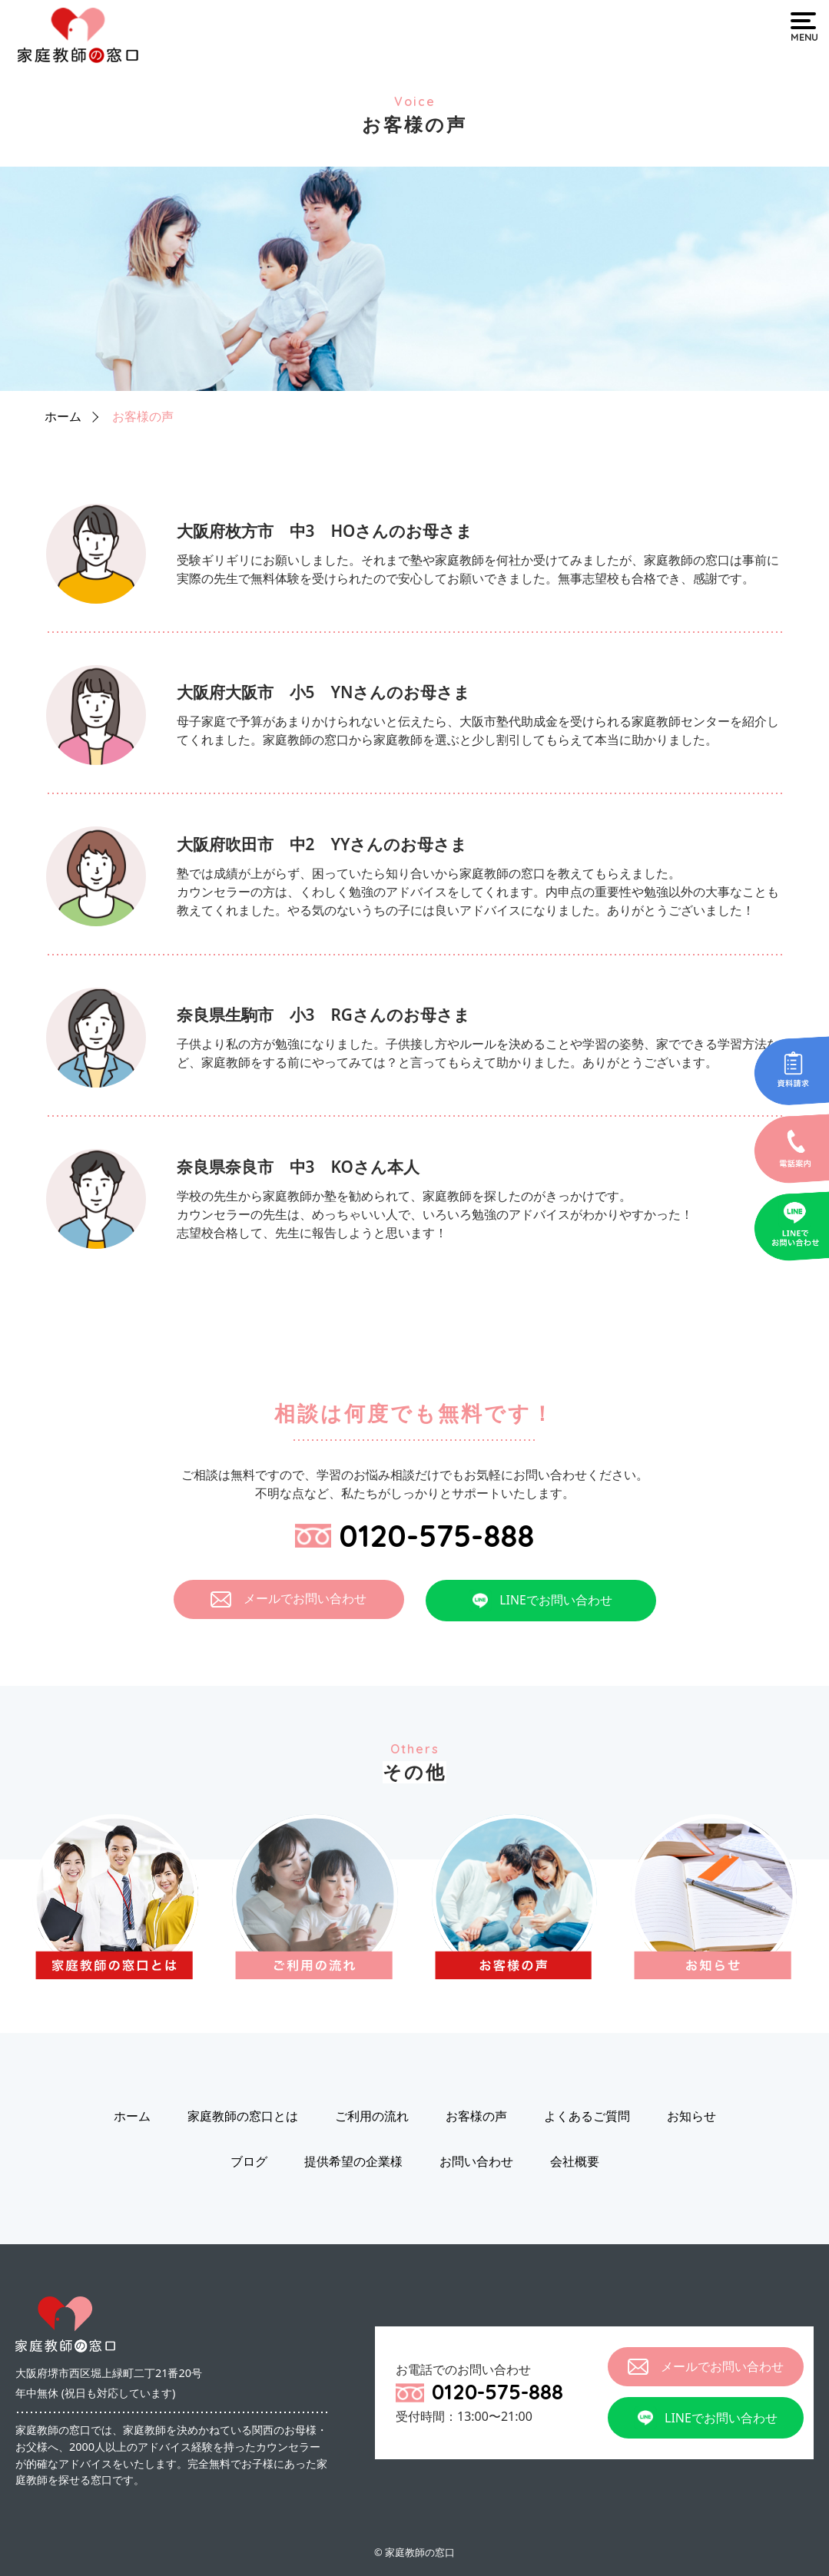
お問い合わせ (476, 2162)
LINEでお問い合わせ (540, 1600)
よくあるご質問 (587, 2116)
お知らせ (691, 2116)
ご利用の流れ (372, 2116)
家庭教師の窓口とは (242, 2116)
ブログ (248, 2162)
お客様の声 (143, 416)
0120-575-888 (414, 1535)
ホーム (63, 416)
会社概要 (574, 2162)
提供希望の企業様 (353, 2162)
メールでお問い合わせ (288, 1599)
